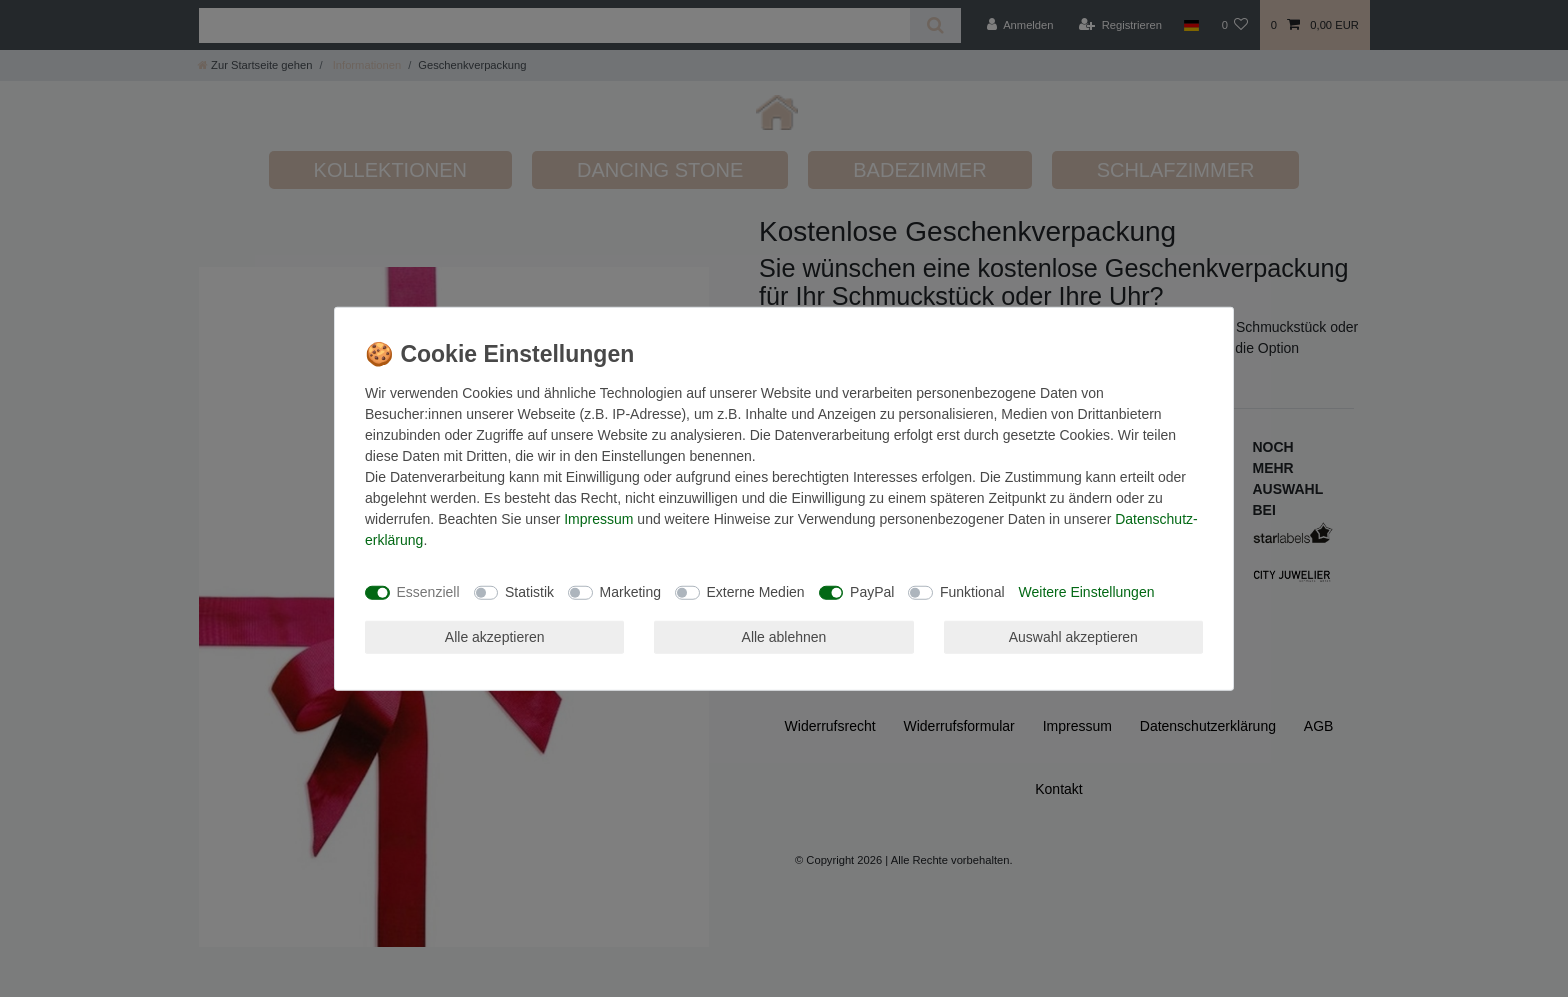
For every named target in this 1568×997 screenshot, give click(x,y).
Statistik (529, 592)
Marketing (630, 592)
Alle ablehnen (784, 636)
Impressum (598, 518)
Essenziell (428, 592)
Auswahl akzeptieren (1073, 636)
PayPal (872, 592)
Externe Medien (756, 592)
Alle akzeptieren (495, 636)
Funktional (972, 592)
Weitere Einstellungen (1087, 592)
